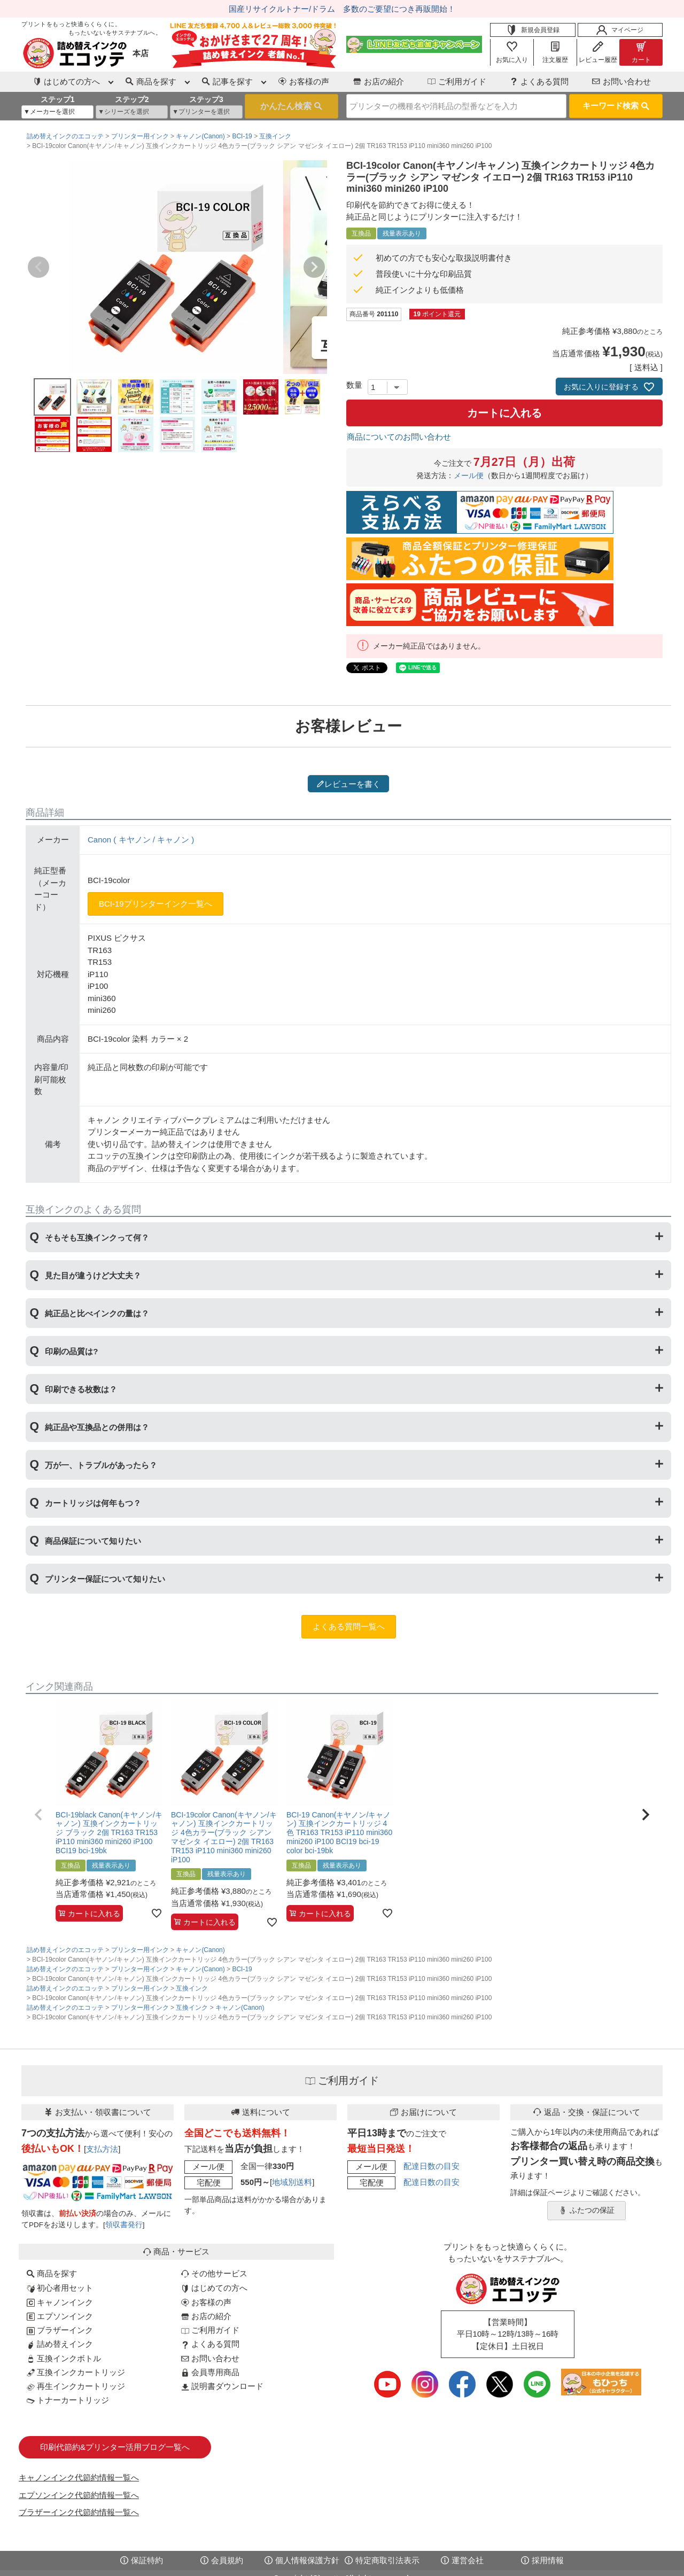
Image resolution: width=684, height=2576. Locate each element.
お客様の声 (303, 81)
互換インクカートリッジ (76, 2372)
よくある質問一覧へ (349, 1626)
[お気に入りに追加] (156, 1913)
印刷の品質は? (71, 1351)
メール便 (469, 476)
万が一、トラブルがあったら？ (101, 1465)
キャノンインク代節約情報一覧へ (79, 2477)
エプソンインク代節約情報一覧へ (79, 2495)
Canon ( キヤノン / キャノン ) (141, 839)
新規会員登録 (532, 30)
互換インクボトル (64, 2358)
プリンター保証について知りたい (105, 1578)
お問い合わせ (621, 81)
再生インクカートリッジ (76, 2386)
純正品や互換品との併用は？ (97, 1427)
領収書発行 (124, 2225)
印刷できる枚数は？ (81, 1389)
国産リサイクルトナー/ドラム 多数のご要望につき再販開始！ (342, 8)
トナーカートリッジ (68, 2400)
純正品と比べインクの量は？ (97, 1313)
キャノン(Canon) (200, 136)
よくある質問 (539, 81)
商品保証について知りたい (93, 1540)
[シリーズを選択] (132, 112)
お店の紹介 (378, 81)
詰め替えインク (60, 2343)
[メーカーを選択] (57, 112)
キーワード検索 (615, 105)
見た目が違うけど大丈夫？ (93, 1275)
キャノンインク (60, 2302)
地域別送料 (292, 2182)
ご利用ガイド (457, 81)
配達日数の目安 (431, 2166)
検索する (291, 106)
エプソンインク (60, 2316)
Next (314, 267)
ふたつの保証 (587, 2210)
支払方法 (102, 2148)
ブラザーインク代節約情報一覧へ (79, 2512)
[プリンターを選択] (206, 112)
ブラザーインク (60, 2330)
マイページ (619, 30)
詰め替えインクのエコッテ (65, 136)
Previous (38, 267)
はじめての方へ (214, 2287)
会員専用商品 (210, 2372)
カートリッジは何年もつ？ (93, 1503)
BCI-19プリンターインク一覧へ (155, 903)
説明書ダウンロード (222, 2386)
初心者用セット (60, 2287)
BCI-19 (242, 136)
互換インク (275, 136)
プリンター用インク (140, 136)
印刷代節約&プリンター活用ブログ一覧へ (115, 2447)
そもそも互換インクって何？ (97, 1237)
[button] (38, 1814)
